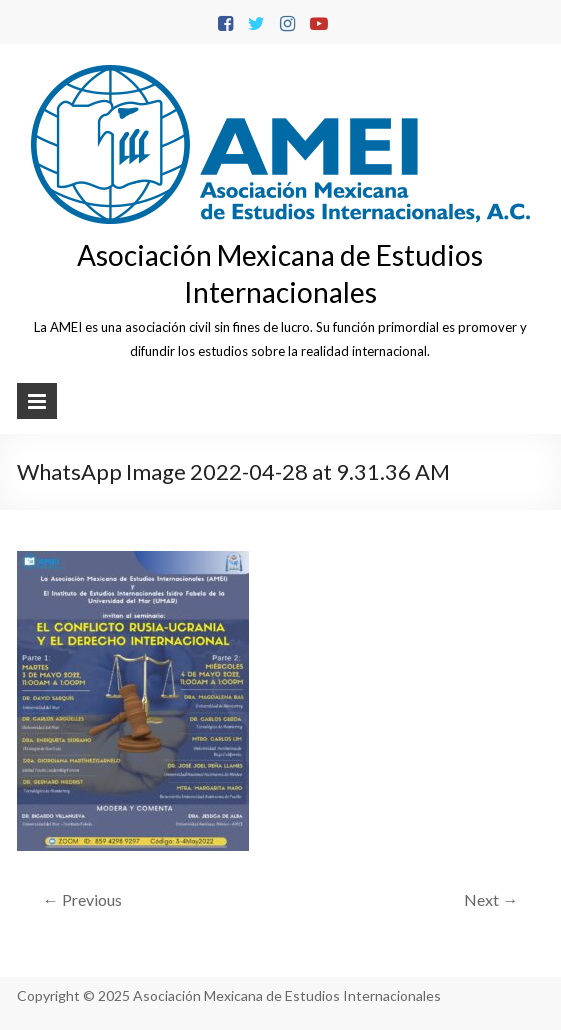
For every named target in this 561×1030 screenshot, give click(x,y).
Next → (491, 899)
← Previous (82, 899)
